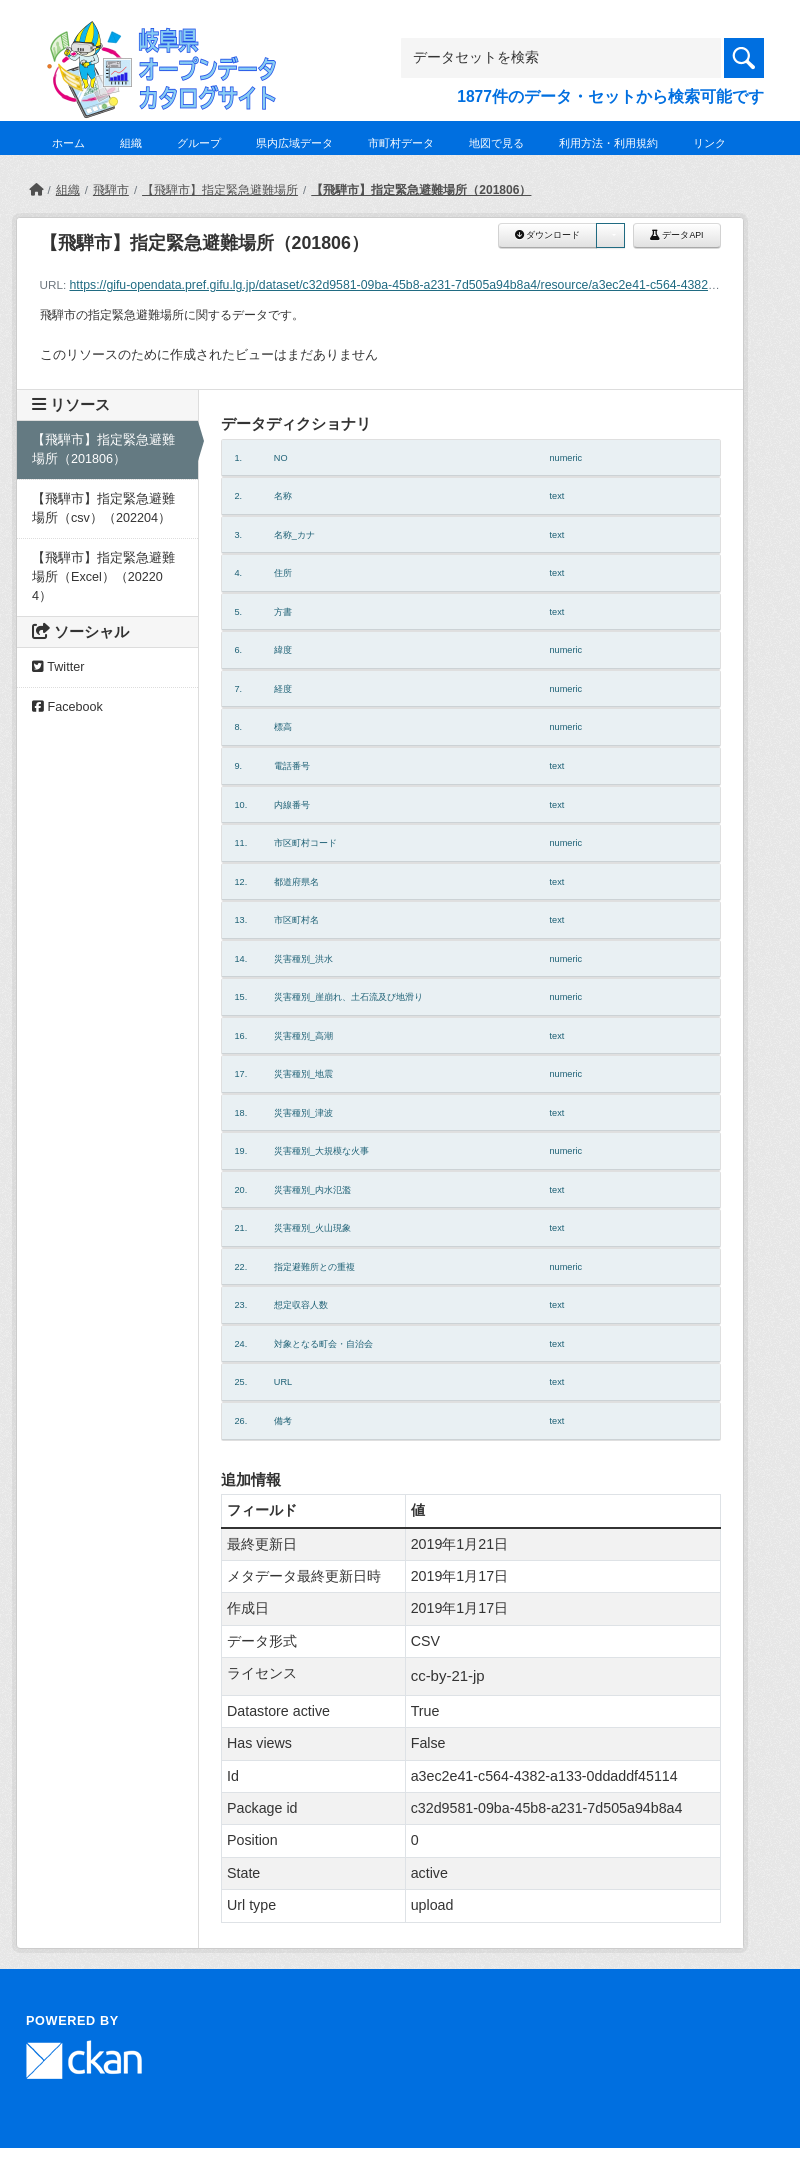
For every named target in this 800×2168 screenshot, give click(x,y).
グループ (199, 143)
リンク (709, 143)
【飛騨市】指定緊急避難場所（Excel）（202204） (103, 577)
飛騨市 (111, 190)
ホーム (68, 143)
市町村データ (401, 143)
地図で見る (496, 143)
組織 (131, 143)
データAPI (677, 235)
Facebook (67, 707)
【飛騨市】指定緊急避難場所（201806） (421, 190)
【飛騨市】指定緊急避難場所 (220, 190)
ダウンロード (547, 235)
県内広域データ (294, 143)
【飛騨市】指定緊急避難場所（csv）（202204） (103, 508)
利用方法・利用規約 (608, 143)
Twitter (58, 667)
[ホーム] (36, 190)
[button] (610, 235)
